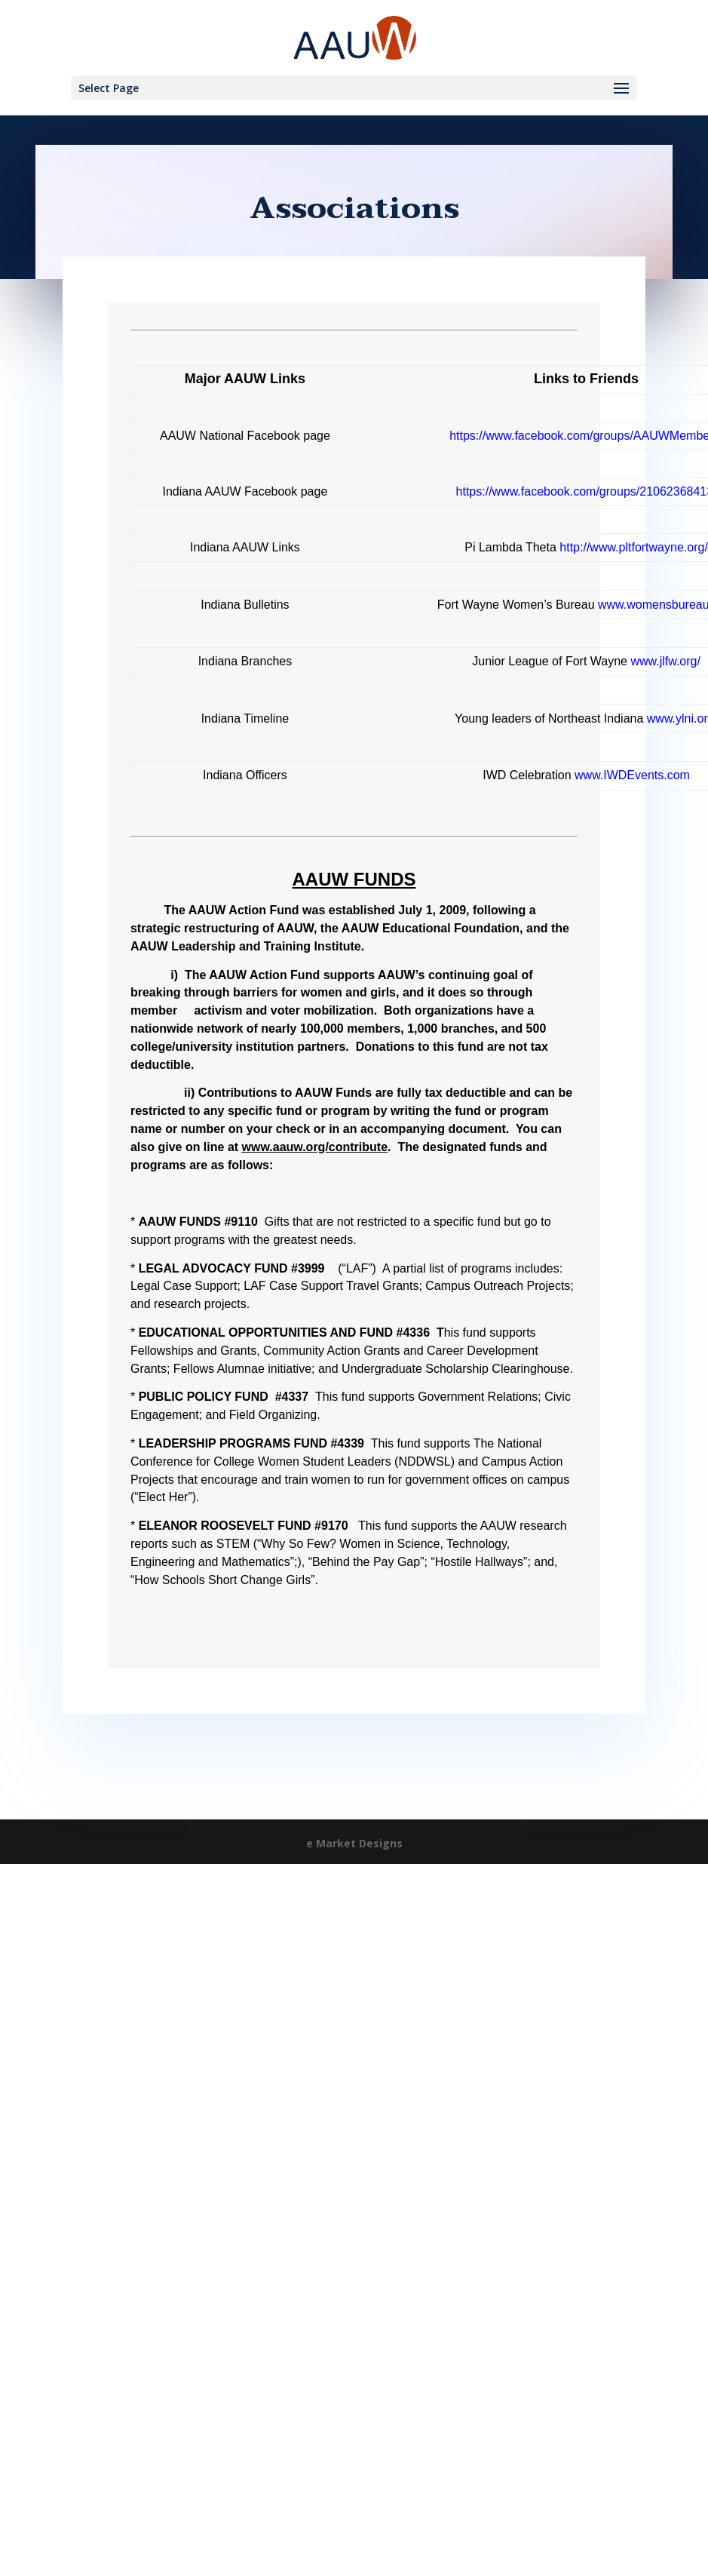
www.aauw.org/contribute (315, 1147)
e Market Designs (354, 1843)
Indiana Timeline (245, 718)
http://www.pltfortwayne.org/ (633, 547)
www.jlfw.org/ (665, 661)
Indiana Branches (245, 661)
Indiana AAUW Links (245, 547)
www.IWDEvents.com (632, 775)
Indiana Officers (245, 775)
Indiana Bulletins (245, 604)
